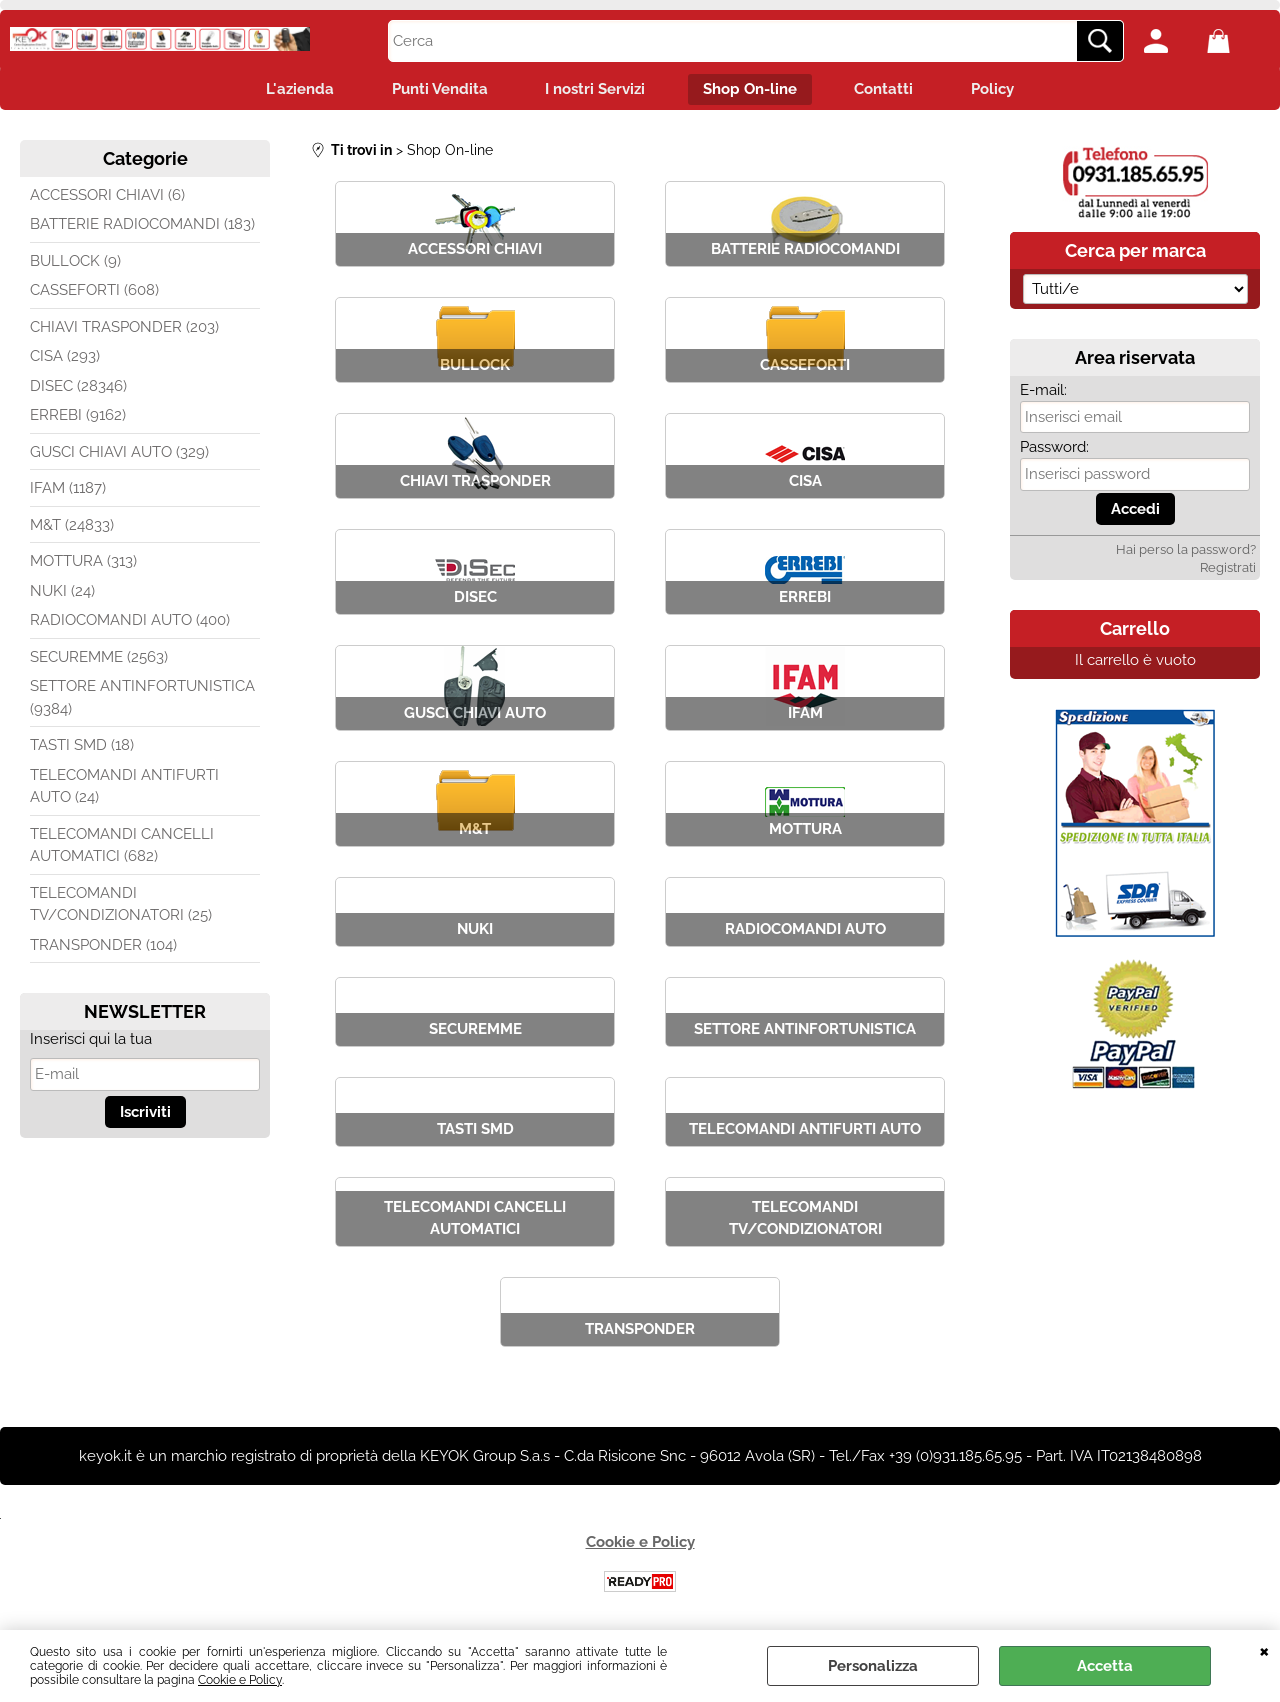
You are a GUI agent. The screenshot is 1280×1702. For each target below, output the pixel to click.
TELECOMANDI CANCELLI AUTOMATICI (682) (122, 847)
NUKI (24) (62, 593)
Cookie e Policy (240, 1680)
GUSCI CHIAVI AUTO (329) (119, 454)
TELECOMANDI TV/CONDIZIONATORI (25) (121, 906)
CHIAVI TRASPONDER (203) (124, 329)
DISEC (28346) (78, 388)
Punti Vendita (436, 90)
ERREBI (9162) (78, 417)
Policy (998, 90)
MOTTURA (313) (83, 563)
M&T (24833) (72, 527)
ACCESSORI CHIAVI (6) (107, 197)
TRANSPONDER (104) (103, 947)
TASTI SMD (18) (82, 747)
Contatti (887, 90)
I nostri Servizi (594, 90)
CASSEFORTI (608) (94, 292)
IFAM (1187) (68, 490)
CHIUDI (1264, 1650)
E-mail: (1043, 392)
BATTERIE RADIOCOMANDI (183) (142, 226)
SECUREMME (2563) (99, 659)
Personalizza (873, 1666)
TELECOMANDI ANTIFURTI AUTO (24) (124, 788)
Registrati (1228, 569)
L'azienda (294, 90)
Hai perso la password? (1186, 551)
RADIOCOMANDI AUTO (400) (130, 622)
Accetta (1105, 1666)
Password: (1054, 449)
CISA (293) (65, 358)
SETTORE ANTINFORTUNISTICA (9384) (142, 699)
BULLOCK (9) (75, 263)
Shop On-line (751, 90)
